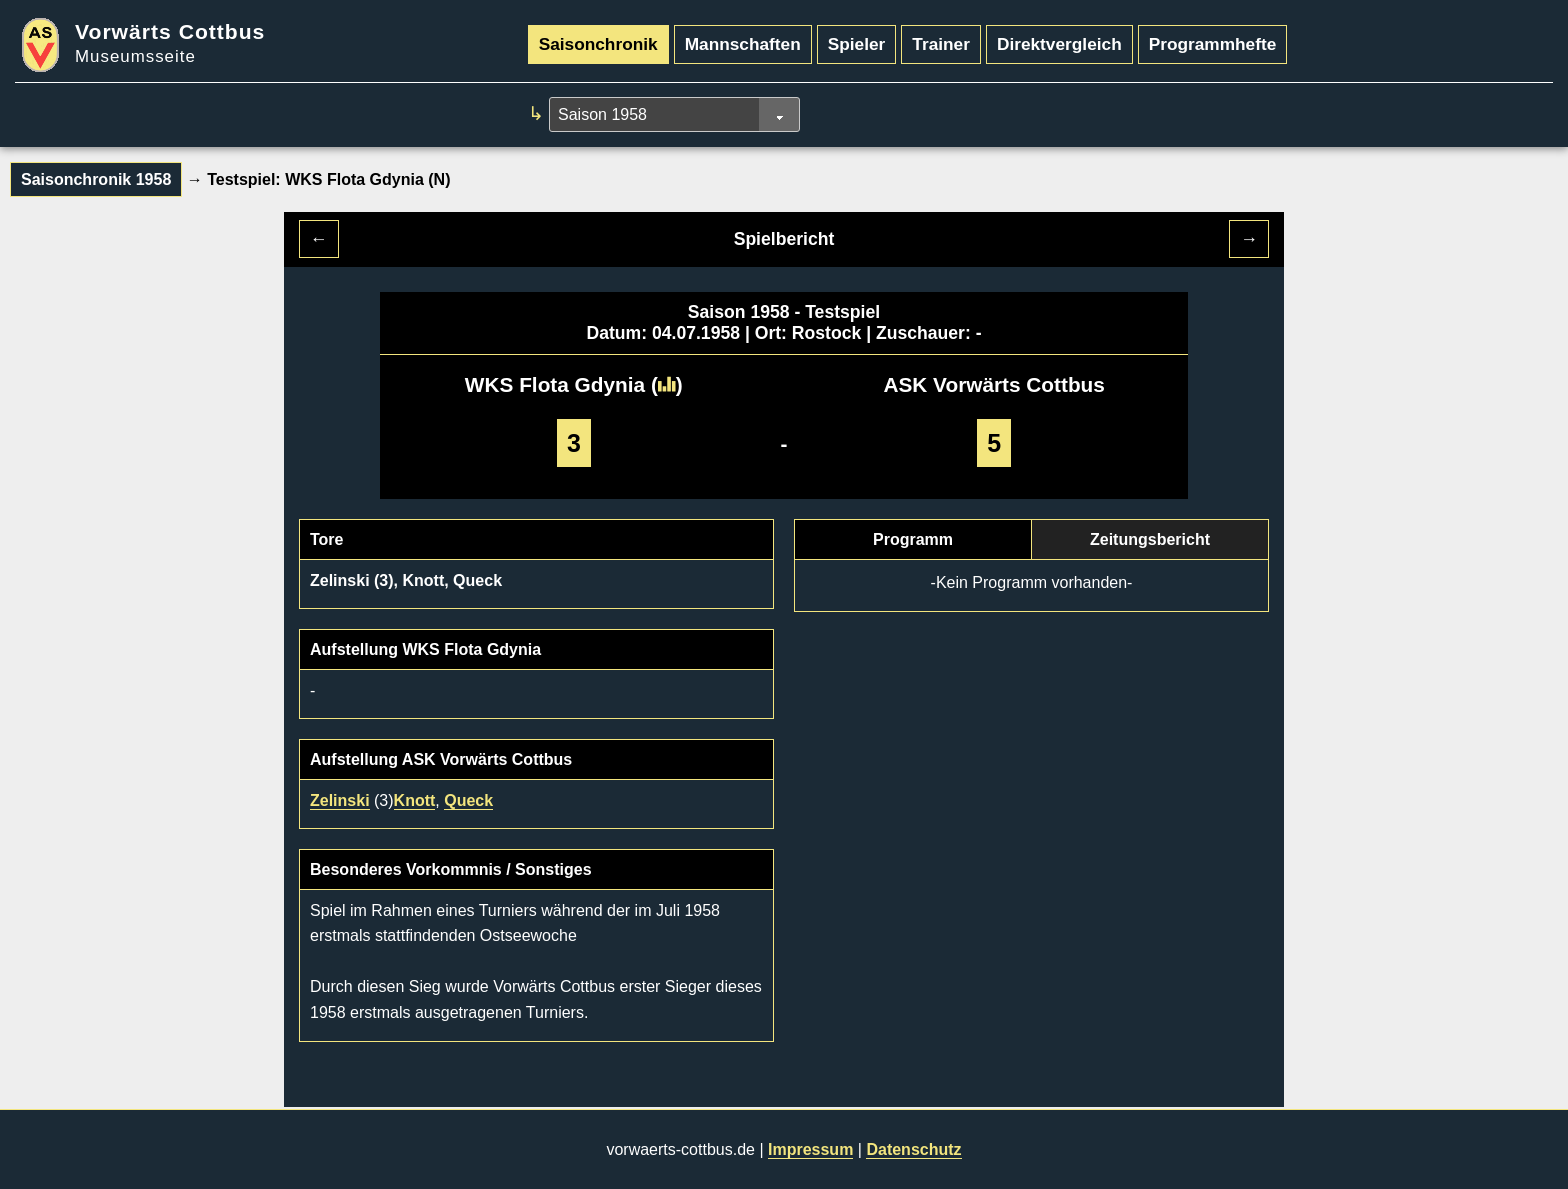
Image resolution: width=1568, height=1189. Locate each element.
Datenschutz (913, 1149)
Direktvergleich (1059, 44)
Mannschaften (743, 44)
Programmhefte (1213, 44)
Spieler (857, 44)
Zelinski (340, 800)
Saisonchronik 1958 (96, 179)
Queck (468, 800)
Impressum (810, 1149)
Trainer (941, 44)
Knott (415, 800)
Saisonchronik (598, 44)
